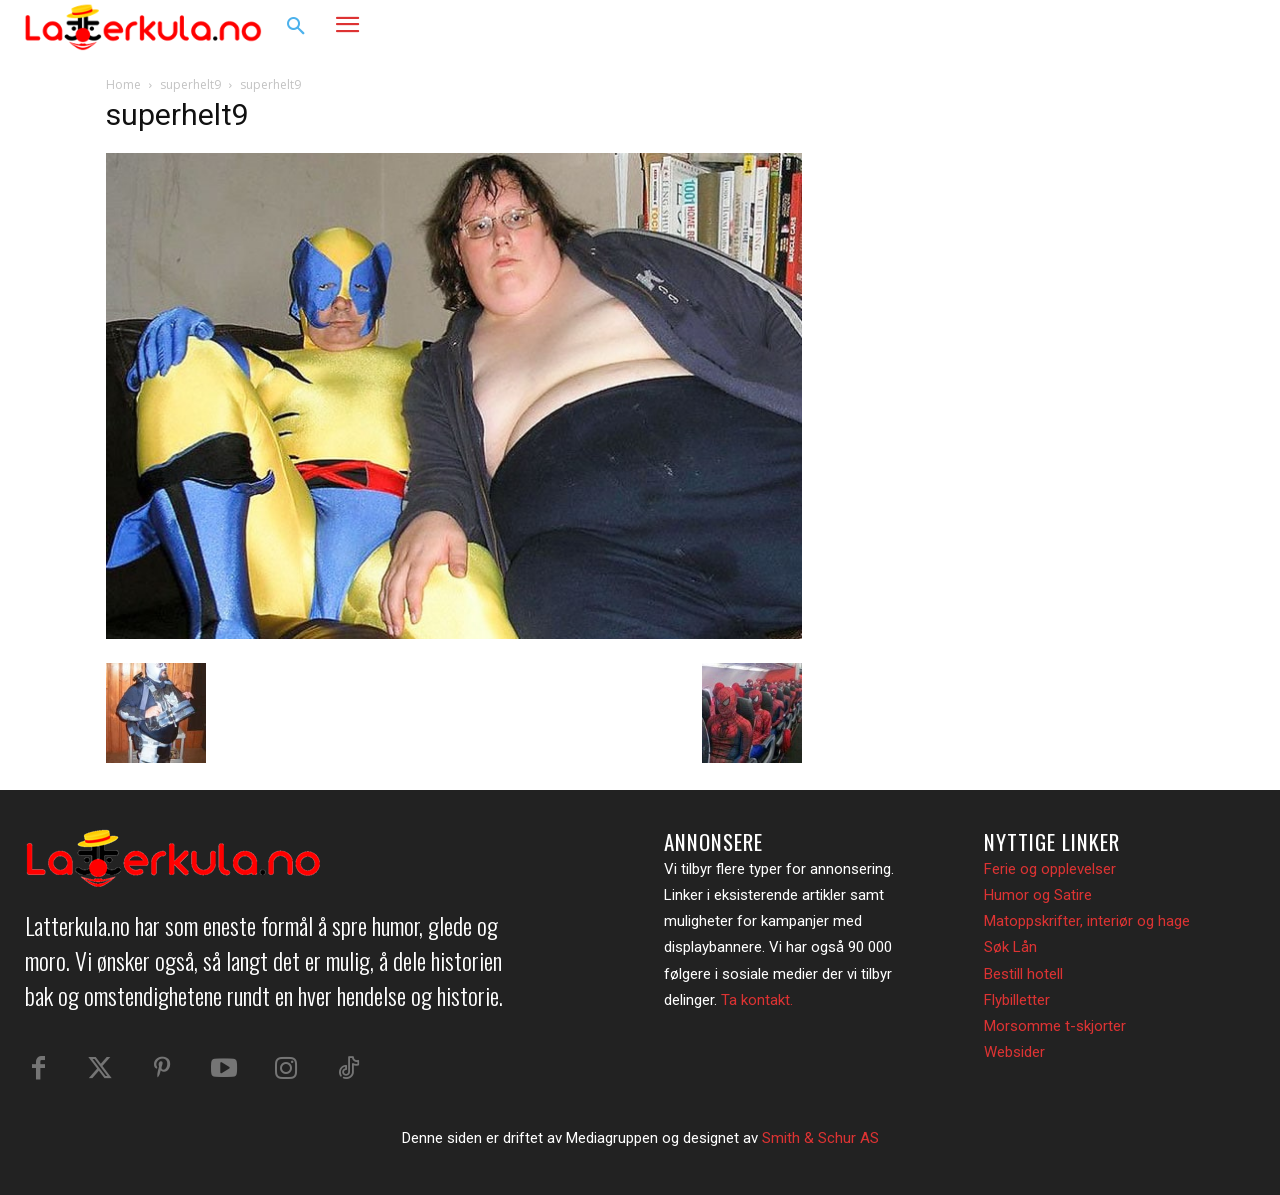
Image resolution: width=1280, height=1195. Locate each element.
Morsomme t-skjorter (1055, 1026)
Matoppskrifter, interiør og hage (1087, 921)
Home (123, 84)
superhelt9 (190, 84)
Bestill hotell (1023, 974)
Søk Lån (1010, 947)
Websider (1014, 1052)
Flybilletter (1017, 1000)
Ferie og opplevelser (1050, 869)
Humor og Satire (1038, 895)
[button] (296, 27)
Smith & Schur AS (820, 1138)
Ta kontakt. (757, 1000)
